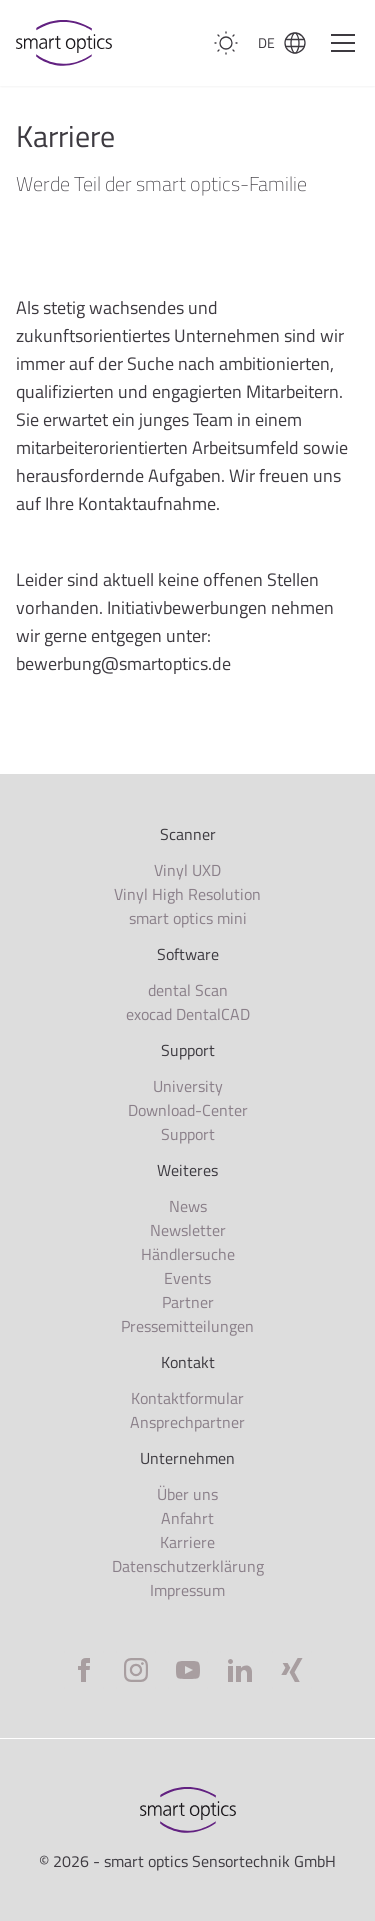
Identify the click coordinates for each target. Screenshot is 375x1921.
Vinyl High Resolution (187, 894)
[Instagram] (136, 1670)
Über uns (187, 1494)
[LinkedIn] (240, 1670)
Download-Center (188, 1110)
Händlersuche (188, 1254)
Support (188, 1134)
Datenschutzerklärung (188, 1566)
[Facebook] (84, 1670)
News (188, 1206)
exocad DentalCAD (188, 1014)
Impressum (187, 1590)
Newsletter (188, 1230)
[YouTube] (188, 1670)
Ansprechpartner (187, 1422)
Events (187, 1278)
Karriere (187, 1542)
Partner (188, 1302)
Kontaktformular (187, 1398)
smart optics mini (188, 918)
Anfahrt (187, 1518)
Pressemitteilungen (187, 1326)
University (188, 1086)
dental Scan (188, 990)
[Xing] (292, 1670)
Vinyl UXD (187, 870)
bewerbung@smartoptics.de (123, 663)
